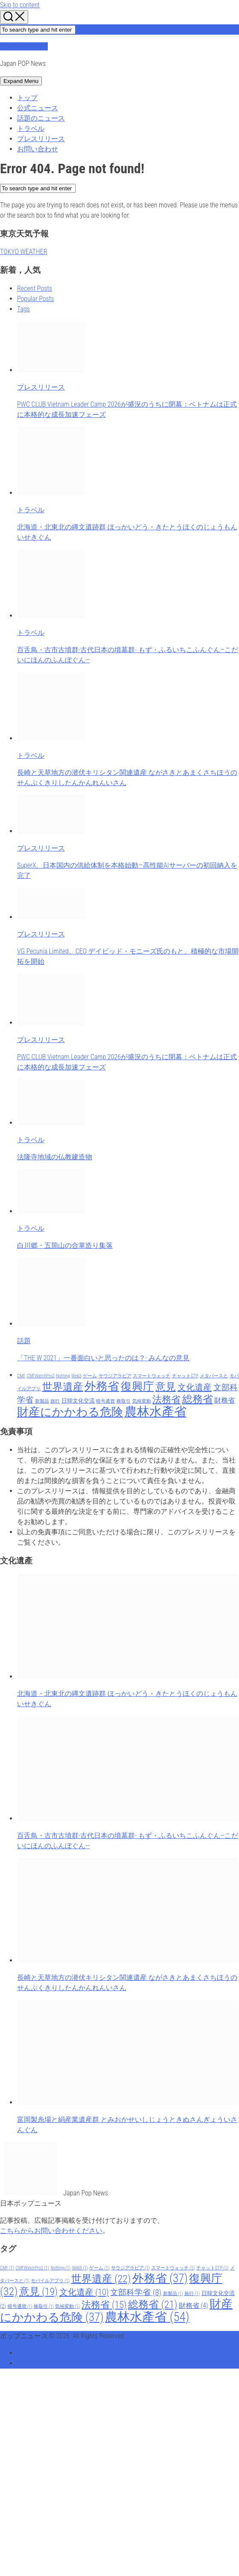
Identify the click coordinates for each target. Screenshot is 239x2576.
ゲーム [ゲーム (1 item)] (90, 1376)
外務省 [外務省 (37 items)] (102, 1386)
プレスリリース (41, 139)
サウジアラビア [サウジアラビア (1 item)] (115, 1376)
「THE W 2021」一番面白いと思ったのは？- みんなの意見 (103, 1358)
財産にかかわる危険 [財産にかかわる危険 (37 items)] (70, 1412)
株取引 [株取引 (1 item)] (124, 1401)
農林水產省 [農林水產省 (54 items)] (156, 1411)
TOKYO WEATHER (23, 252)
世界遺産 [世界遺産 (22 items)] (62, 1386)
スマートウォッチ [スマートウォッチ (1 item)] (151, 1376)
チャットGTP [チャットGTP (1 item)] (185, 1376)
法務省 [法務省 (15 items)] (166, 1399)
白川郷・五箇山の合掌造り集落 (65, 1245)
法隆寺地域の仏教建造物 (54, 1157)
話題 (24, 1341)
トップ (27, 98)
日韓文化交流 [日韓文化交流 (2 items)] (78, 1400)
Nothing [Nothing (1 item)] (63, 1376)
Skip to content (20, 5)
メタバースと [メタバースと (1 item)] (214, 1376)
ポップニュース (24, 46)
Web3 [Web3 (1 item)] (76, 1376)
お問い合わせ (37, 149)
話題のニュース (41, 118)
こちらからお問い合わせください (51, 2231)
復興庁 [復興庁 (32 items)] (137, 1386)
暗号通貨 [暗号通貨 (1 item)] (105, 1401)
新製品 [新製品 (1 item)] (42, 1401)
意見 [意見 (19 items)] (165, 1387)
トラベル (30, 128)
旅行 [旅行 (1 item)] (55, 1401)
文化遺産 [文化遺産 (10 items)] (195, 1387)
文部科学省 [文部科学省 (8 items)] (135, 2292)
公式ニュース (37, 108)
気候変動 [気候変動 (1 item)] (141, 1401)
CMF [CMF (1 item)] (21, 1376)
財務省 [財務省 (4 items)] (224, 1400)
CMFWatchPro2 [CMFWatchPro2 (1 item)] (41, 1376)
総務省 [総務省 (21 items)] (197, 1399)
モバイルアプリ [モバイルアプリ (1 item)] (50, 2281)
